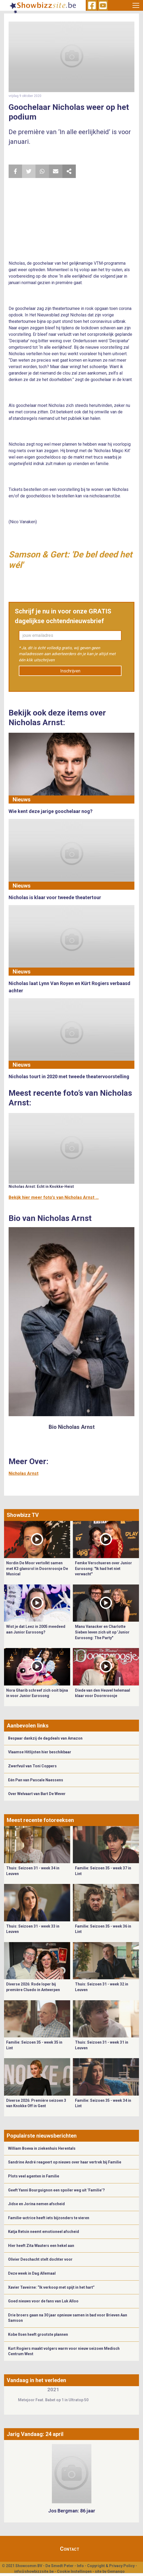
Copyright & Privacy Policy (111, 2566)
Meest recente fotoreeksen (40, 1820)
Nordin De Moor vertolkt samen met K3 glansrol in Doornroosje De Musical (37, 1568)
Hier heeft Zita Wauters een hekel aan (41, 2245)
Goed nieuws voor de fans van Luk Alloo (43, 2301)
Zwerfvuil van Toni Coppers (32, 1766)
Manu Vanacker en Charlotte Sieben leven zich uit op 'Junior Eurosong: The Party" (102, 1632)
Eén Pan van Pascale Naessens (35, 1780)
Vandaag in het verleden (36, 2380)
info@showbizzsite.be (34, 2571)
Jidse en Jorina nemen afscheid (36, 2204)
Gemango (116, 2571)
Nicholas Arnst (23, 1473)
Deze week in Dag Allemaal (32, 2273)
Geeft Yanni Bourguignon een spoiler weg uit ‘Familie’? (56, 2190)
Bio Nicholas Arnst (72, 1427)
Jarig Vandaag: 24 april (35, 2434)
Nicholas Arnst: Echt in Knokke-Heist (41, 1186)
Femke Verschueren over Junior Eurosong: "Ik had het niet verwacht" (103, 1568)
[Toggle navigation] (136, 5)
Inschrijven (70, 670)
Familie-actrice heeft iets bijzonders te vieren (48, 2218)
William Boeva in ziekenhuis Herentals (42, 2148)
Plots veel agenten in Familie (33, 2176)
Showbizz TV (23, 1515)
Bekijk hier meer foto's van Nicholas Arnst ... (54, 1197)
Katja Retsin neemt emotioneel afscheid (43, 2231)
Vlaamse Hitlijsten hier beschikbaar (39, 1752)
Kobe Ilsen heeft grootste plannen (38, 2334)
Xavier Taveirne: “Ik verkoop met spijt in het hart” (51, 2287)
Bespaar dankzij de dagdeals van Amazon (45, 1738)
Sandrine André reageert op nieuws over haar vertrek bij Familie (64, 2162)
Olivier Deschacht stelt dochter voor (40, 2259)
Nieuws (22, 799)
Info (80, 2566)
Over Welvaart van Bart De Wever (37, 1794)
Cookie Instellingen (74, 2571)
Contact (69, 2549)
